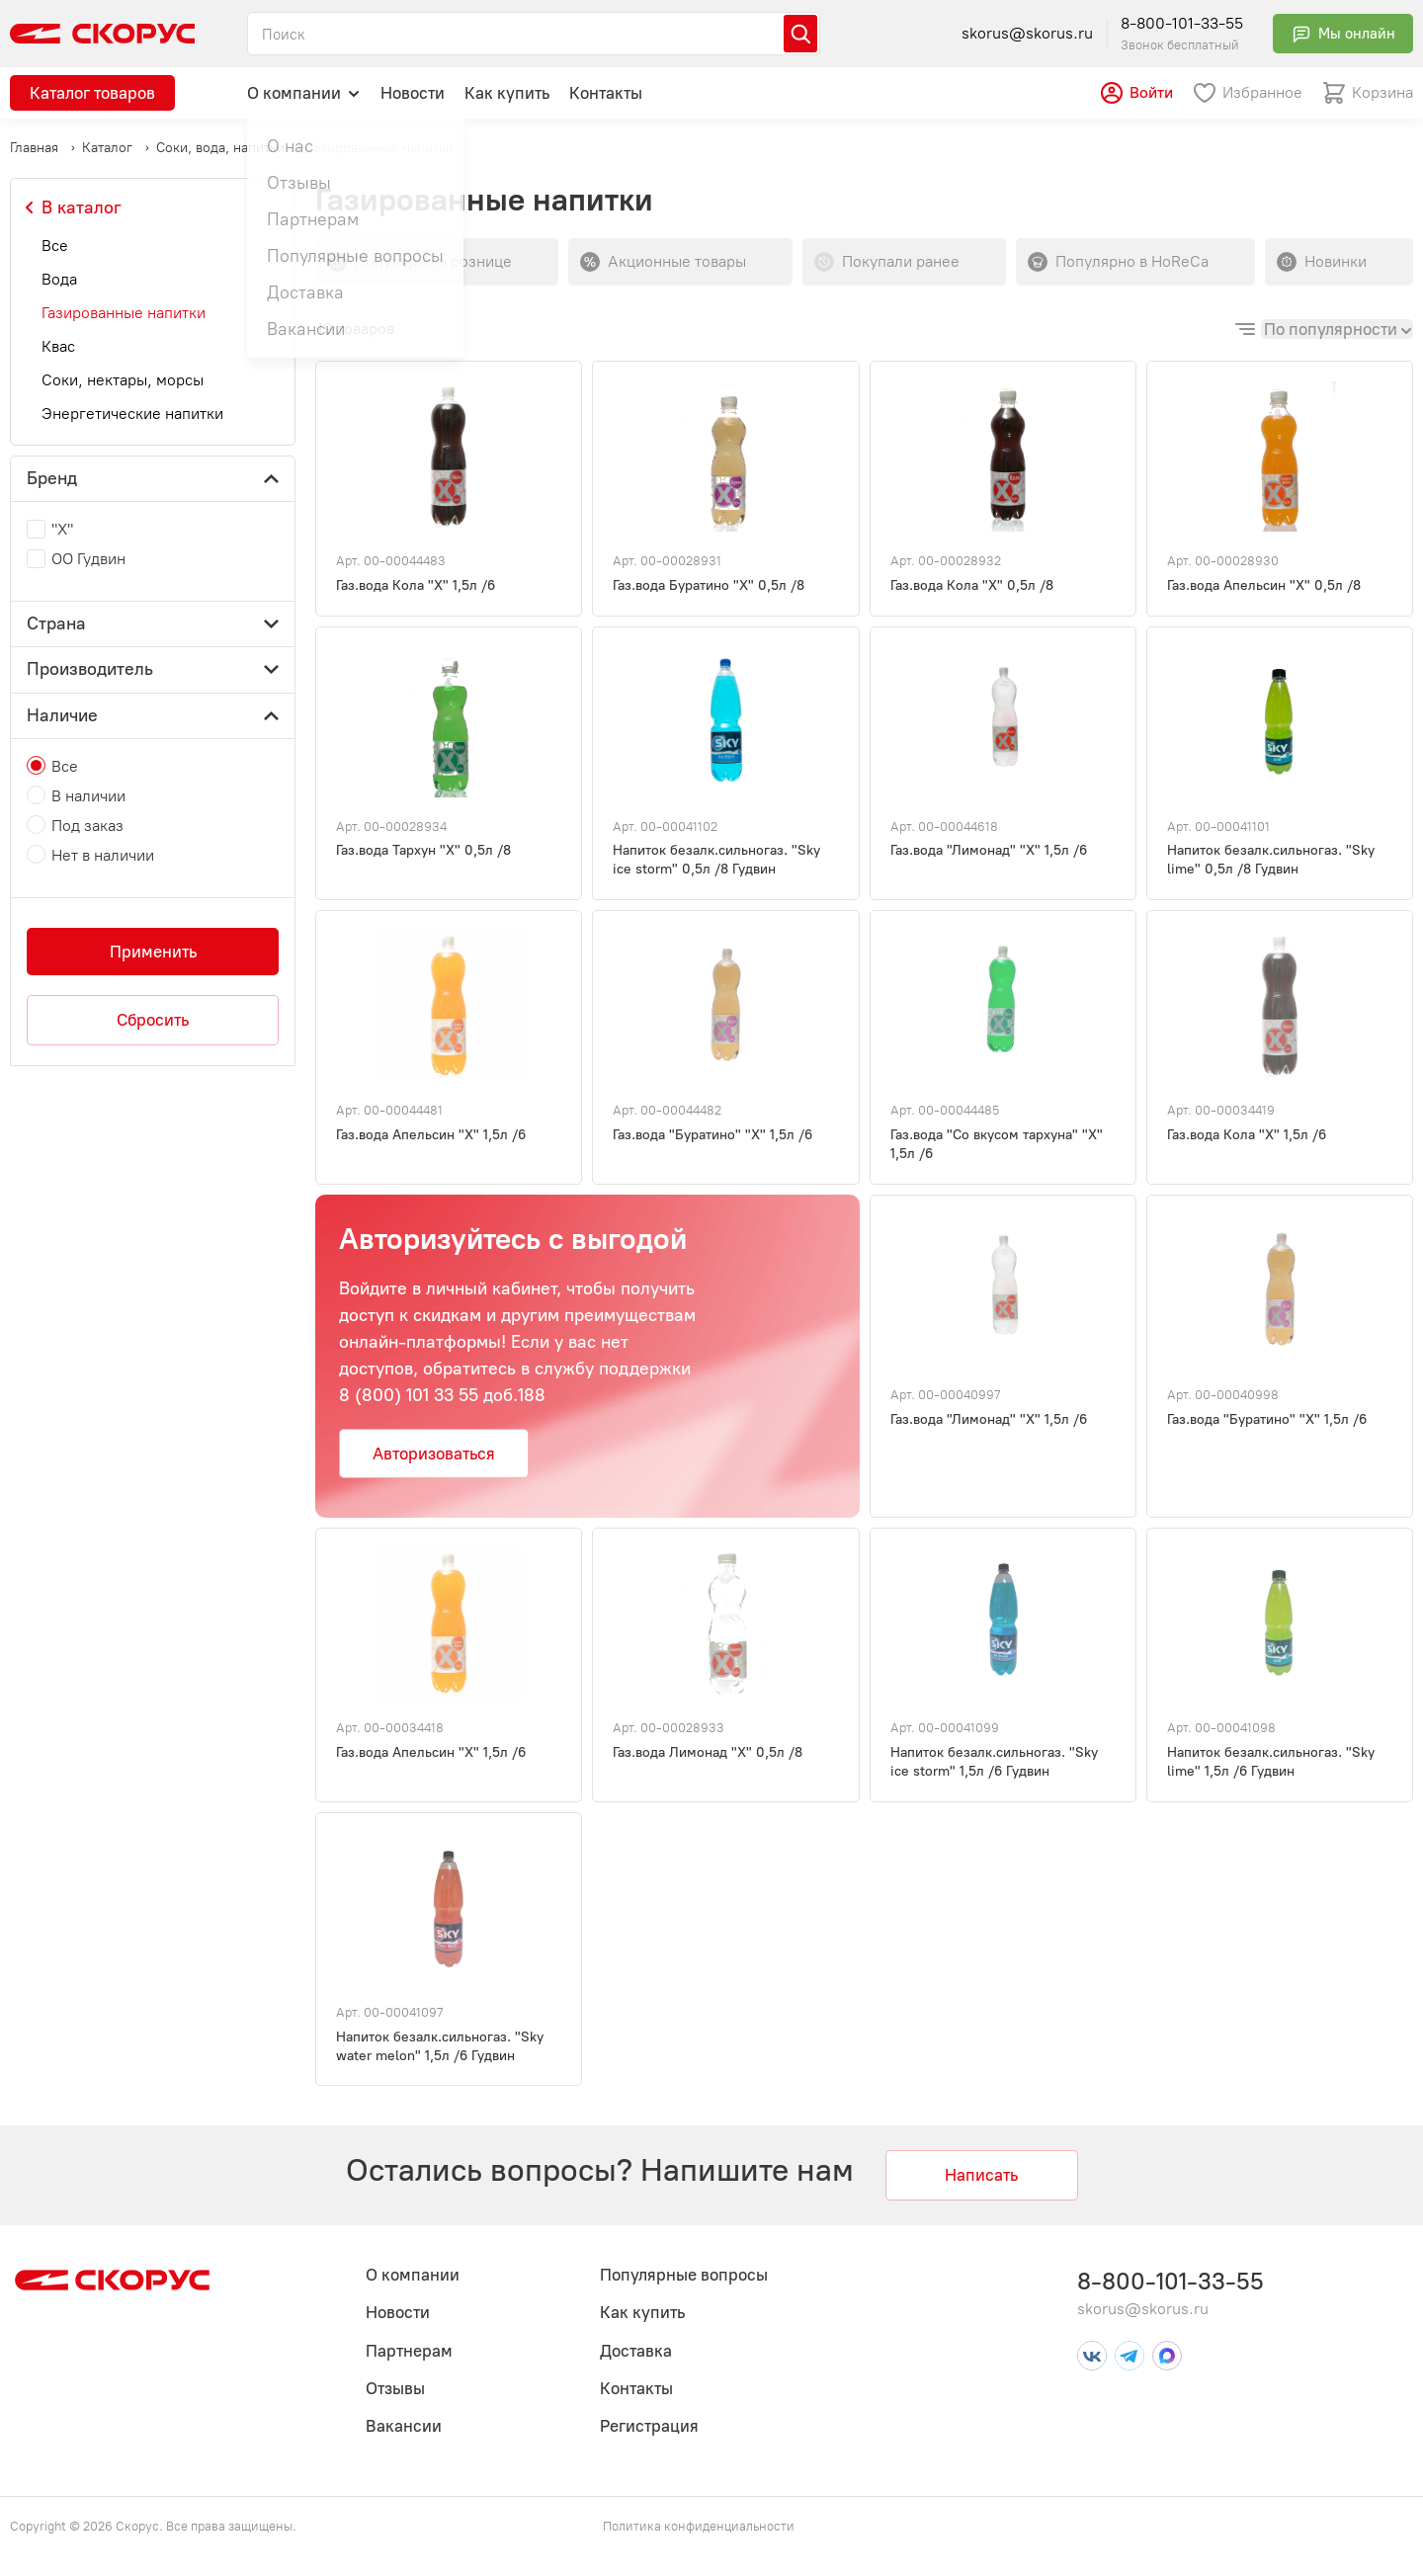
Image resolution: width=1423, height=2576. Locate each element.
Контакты (605, 93)
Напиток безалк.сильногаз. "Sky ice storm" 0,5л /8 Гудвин (716, 859)
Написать (981, 2175)
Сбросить (153, 1020)
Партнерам (409, 2351)
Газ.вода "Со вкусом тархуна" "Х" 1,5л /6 (996, 1144)
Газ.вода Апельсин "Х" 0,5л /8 (1264, 585)
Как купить (506, 93)
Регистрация (649, 2426)
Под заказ (87, 825)
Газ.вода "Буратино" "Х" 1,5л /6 (712, 1134)
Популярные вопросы (684, 2275)
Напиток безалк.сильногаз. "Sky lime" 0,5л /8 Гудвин (1271, 859)
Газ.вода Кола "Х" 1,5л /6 (415, 585)
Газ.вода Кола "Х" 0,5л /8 (971, 585)
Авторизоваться (434, 1453)
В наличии (88, 796)
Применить (153, 951)
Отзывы (395, 2388)
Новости (412, 93)
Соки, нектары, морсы (123, 380)
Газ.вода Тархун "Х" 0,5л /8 (423, 850)
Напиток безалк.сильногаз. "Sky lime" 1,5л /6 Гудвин (1271, 1762)
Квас (58, 346)
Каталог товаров (92, 93)
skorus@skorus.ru (1027, 33)
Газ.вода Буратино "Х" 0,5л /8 (708, 585)
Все (55, 245)
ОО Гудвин (88, 558)
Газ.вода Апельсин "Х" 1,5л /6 (431, 1134)
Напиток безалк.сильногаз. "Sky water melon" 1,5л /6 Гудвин (440, 2046)
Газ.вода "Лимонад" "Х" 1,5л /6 (988, 850)
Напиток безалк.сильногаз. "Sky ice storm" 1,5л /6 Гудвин (994, 1762)
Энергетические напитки (132, 413)
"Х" (62, 529)
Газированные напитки (124, 312)
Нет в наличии (102, 855)
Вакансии (404, 2426)
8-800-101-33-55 (1182, 23)
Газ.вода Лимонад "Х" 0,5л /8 (707, 1752)
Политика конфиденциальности (699, 2526)
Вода (59, 279)
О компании (304, 92)
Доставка (636, 2351)
